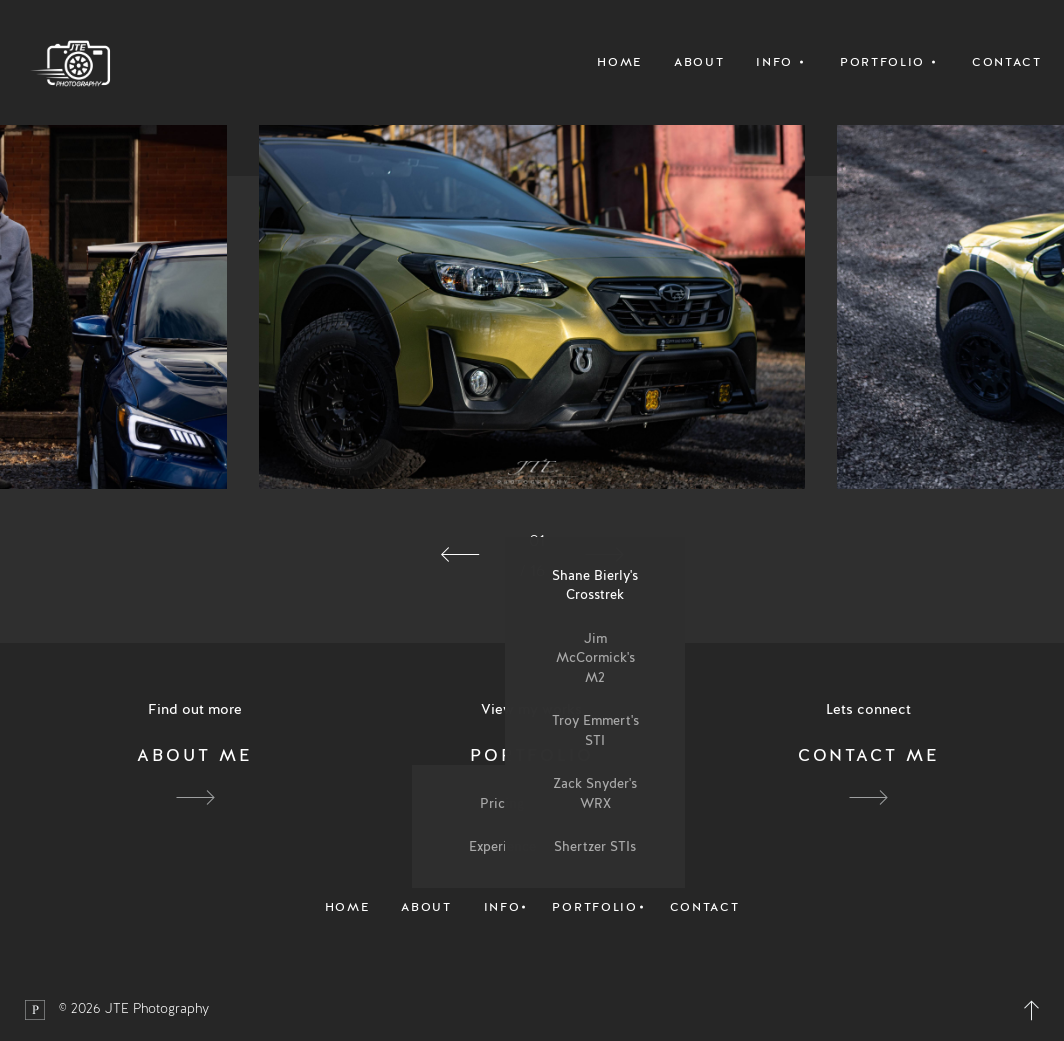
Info (502, 907)
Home (619, 62)
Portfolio (594, 907)
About (699, 62)
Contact (1007, 62)
